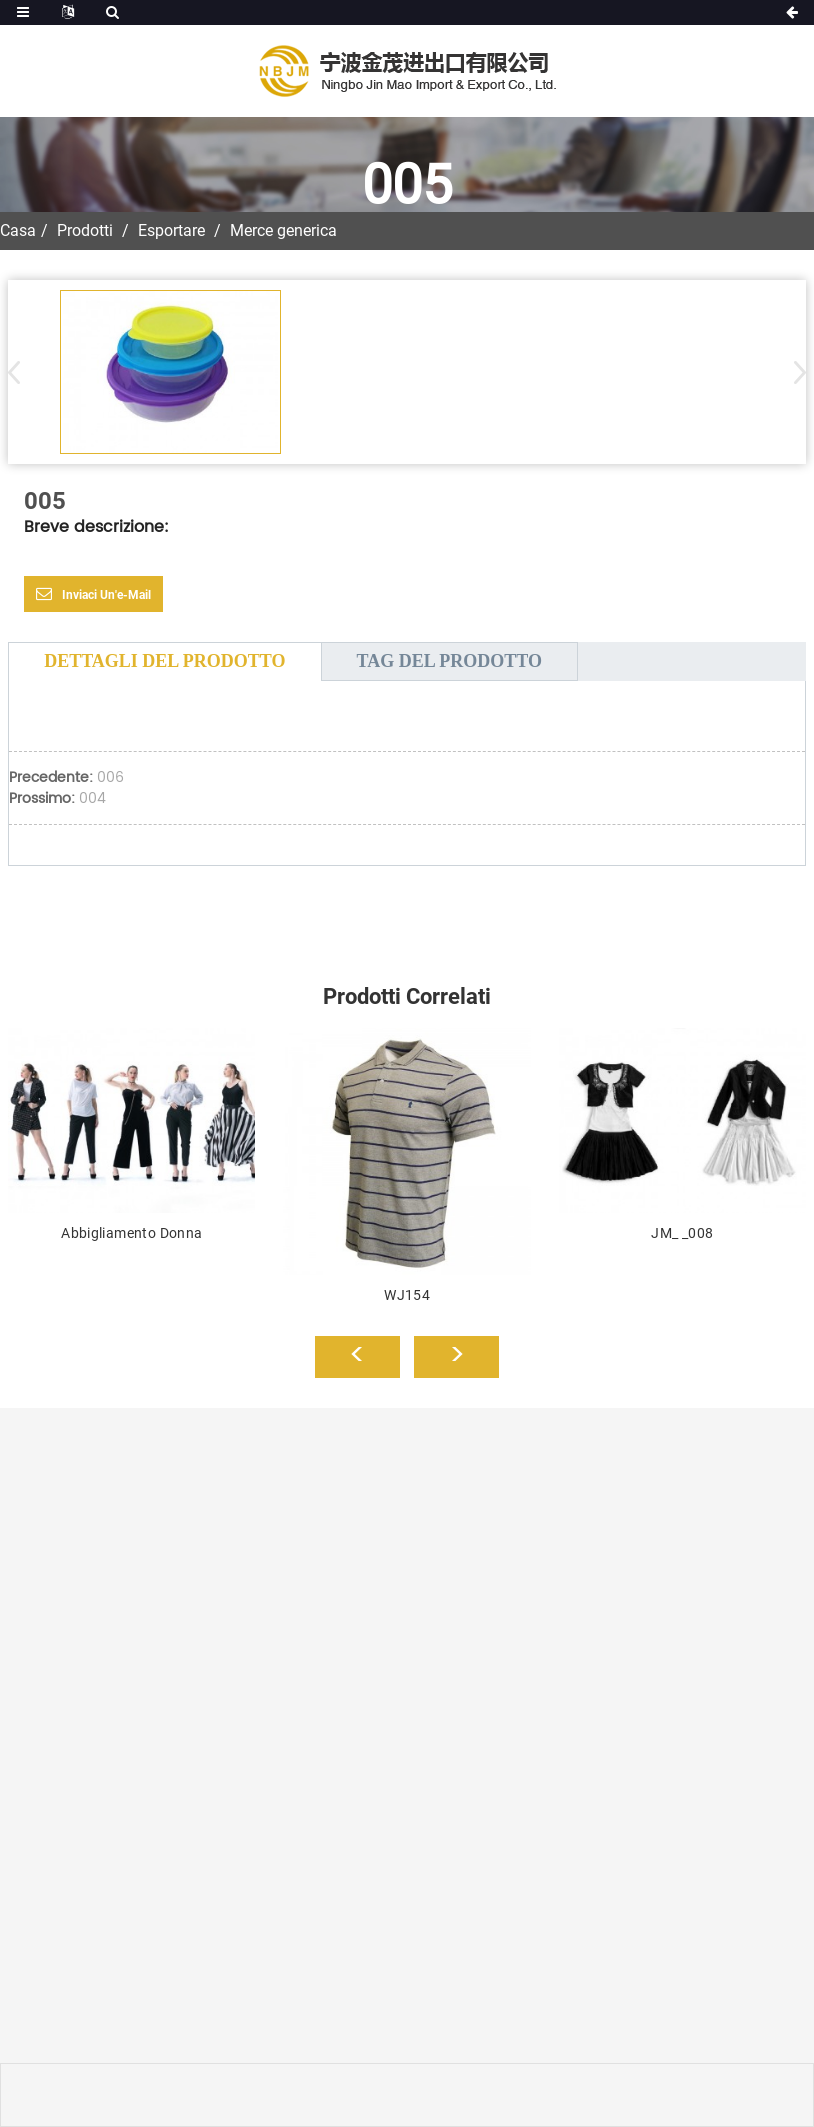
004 (92, 798)
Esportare (171, 230)
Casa (18, 230)
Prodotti (85, 230)
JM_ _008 (682, 1233)
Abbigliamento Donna (131, 1233)
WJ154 (407, 1295)
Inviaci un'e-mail (106, 595)
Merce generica (283, 230)
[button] (793, 372)
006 (110, 777)
